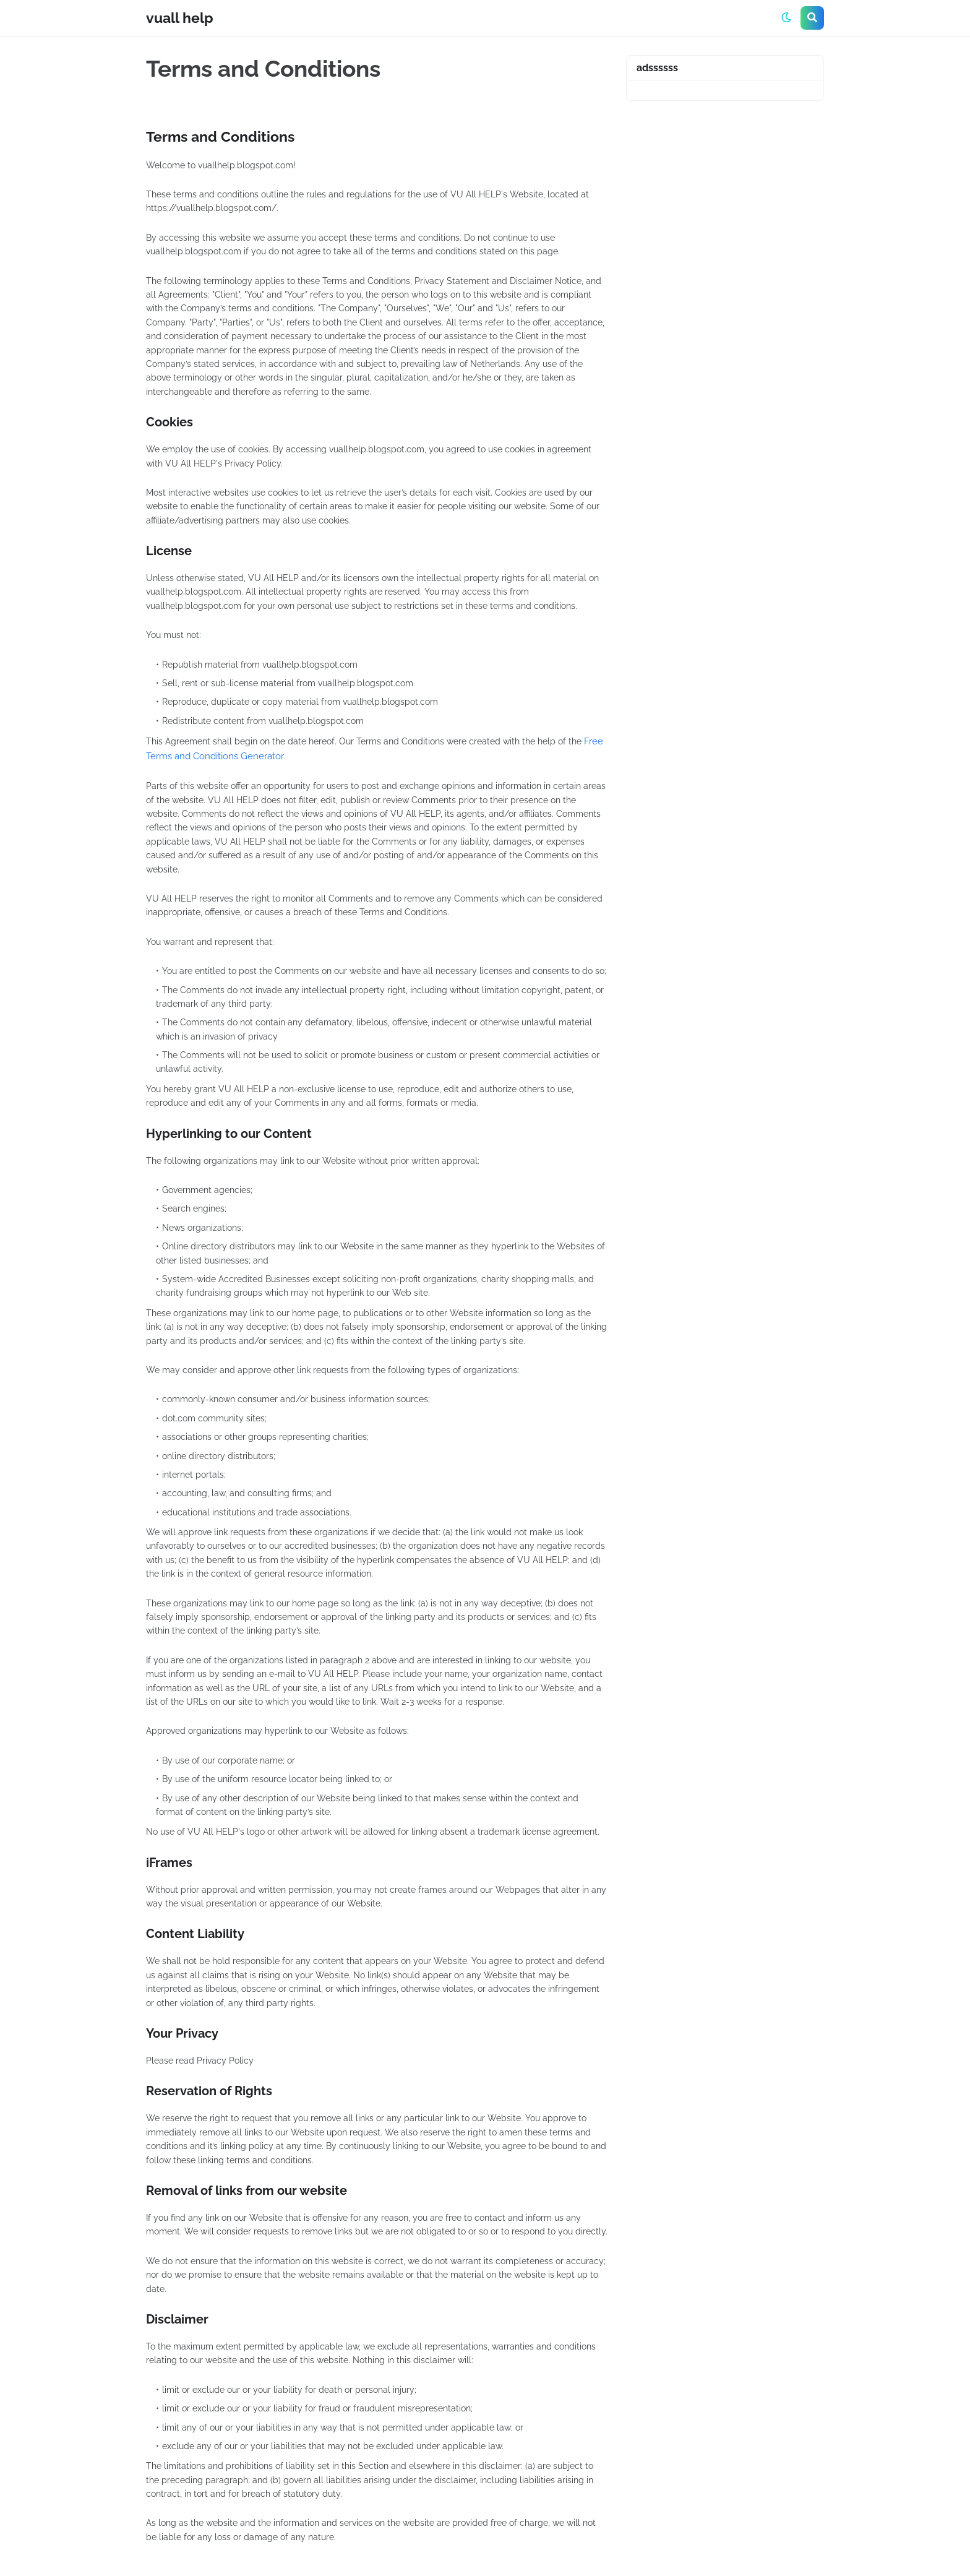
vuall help (179, 17)
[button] (786, 18)
